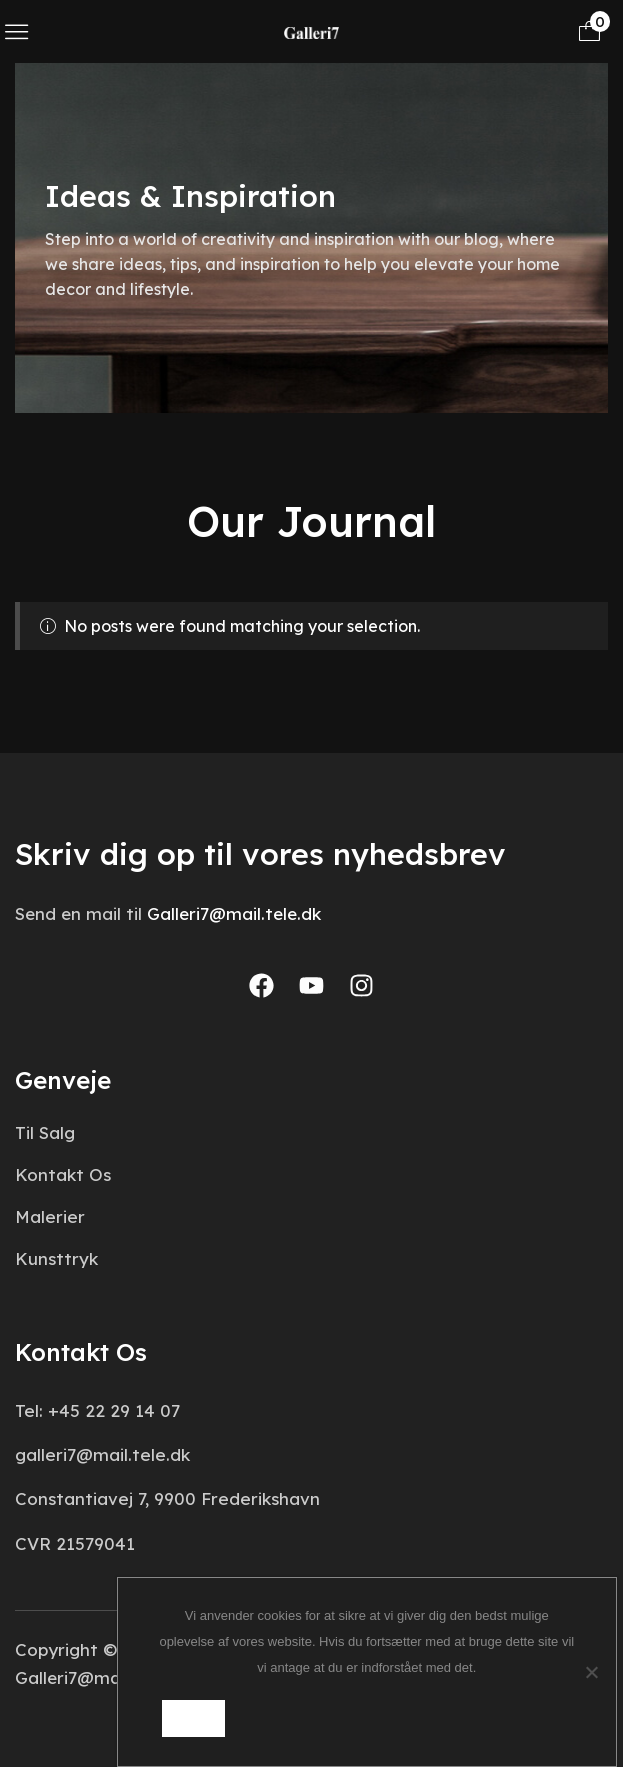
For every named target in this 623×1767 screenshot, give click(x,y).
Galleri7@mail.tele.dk (234, 913)
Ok (193, 1718)
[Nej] (591, 1672)
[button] (16, 31)
